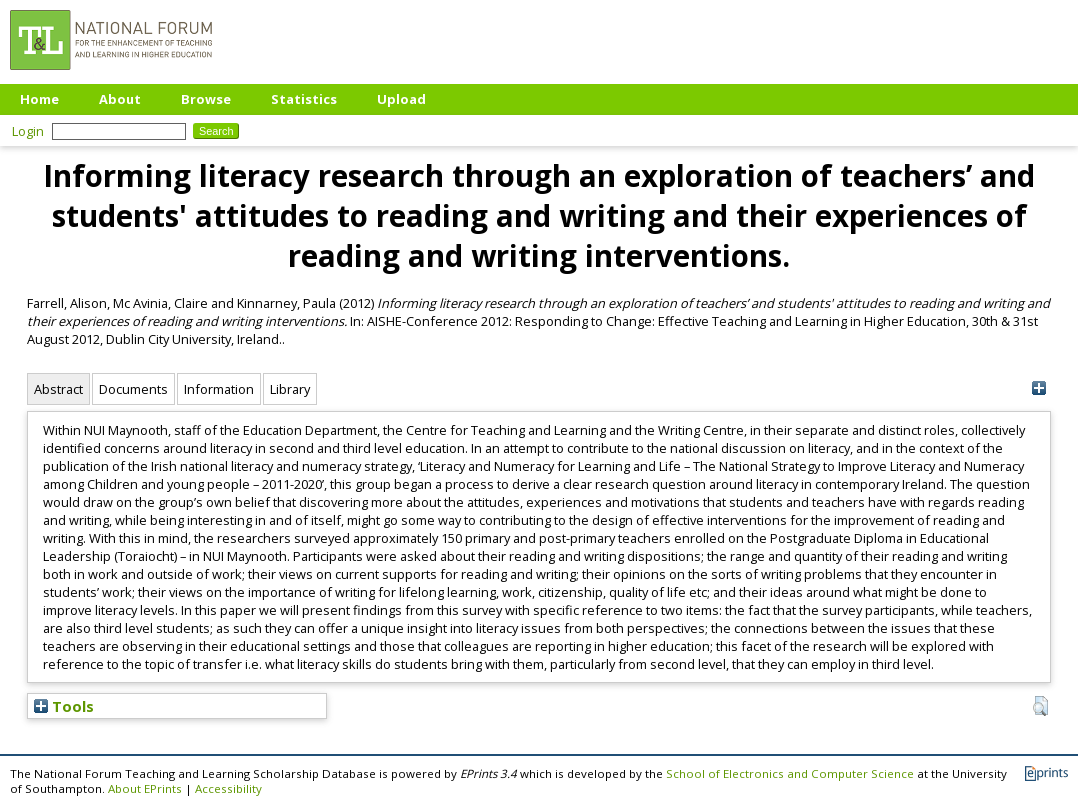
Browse (206, 99)
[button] (1040, 706)
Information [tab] (219, 389)
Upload (401, 99)
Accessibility (228, 788)
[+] (1038, 388)
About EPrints (145, 788)
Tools (64, 706)
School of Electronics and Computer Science (790, 773)
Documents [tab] (133, 389)
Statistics (304, 99)
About (120, 99)
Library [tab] (290, 389)
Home (39, 99)
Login (28, 131)
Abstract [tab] (58, 389)
